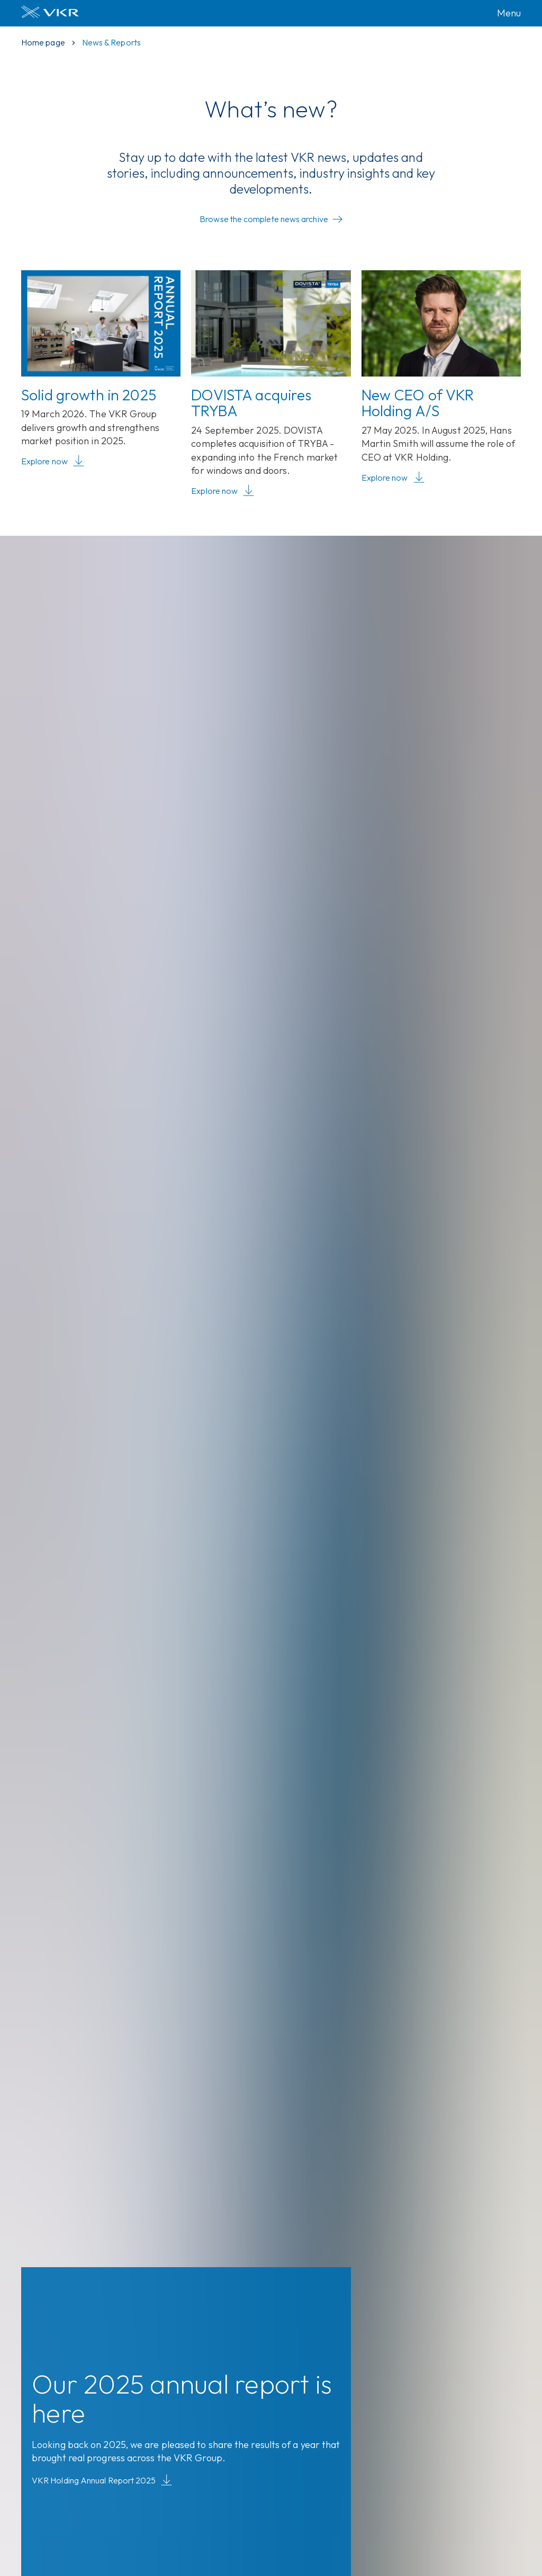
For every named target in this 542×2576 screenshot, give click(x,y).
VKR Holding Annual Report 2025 (102, 2481)
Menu (509, 13)
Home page (43, 42)
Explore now (53, 462)
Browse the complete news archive (271, 219)
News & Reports (111, 42)
